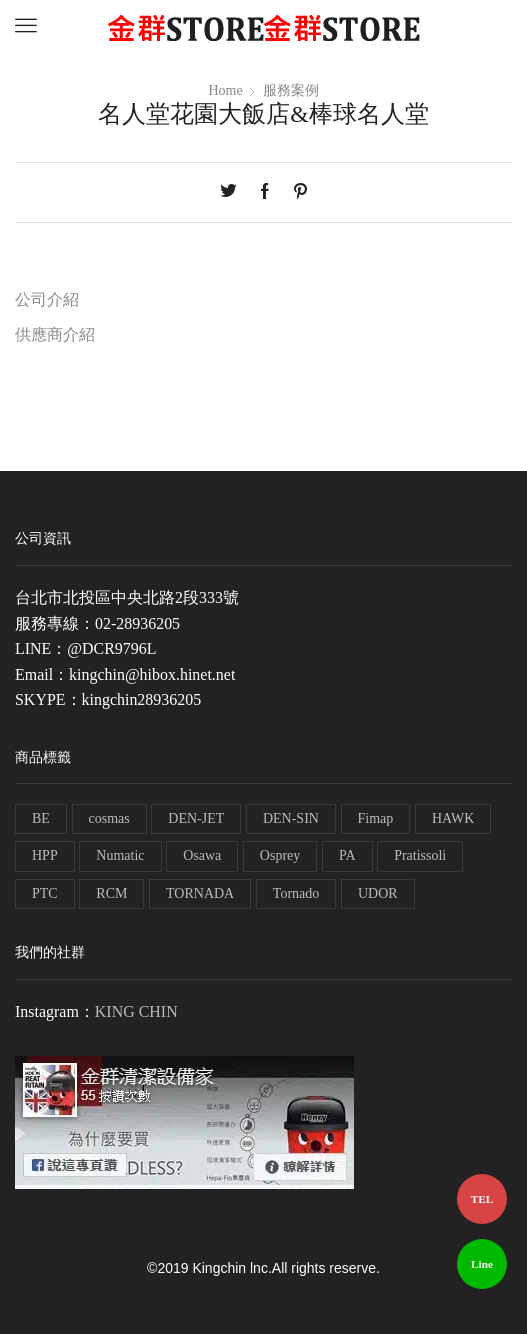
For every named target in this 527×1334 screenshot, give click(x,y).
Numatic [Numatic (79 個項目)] (120, 855)
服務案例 (291, 90)
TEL (482, 1199)
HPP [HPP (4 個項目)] (45, 855)
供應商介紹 (55, 334)
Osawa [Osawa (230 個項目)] (202, 855)
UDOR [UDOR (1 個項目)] (378, 893)
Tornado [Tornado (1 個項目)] (296, 893)
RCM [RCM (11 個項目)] (111, 893)
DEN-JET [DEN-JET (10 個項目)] (196, 818)
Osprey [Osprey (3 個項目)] (280, 855)
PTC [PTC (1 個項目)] (45, 893)
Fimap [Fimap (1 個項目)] (376, 818)
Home (226, 90)
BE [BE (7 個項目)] (41, 818)
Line (482, 1264)
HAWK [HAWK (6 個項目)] (453, 818)
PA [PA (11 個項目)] (347, 855)
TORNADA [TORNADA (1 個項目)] (200, 893)
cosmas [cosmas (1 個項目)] (109, 818)
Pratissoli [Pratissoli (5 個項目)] (420, 855)
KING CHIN (136, 1011)
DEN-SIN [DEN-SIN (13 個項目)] (291, 818)
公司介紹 (47, 299)
